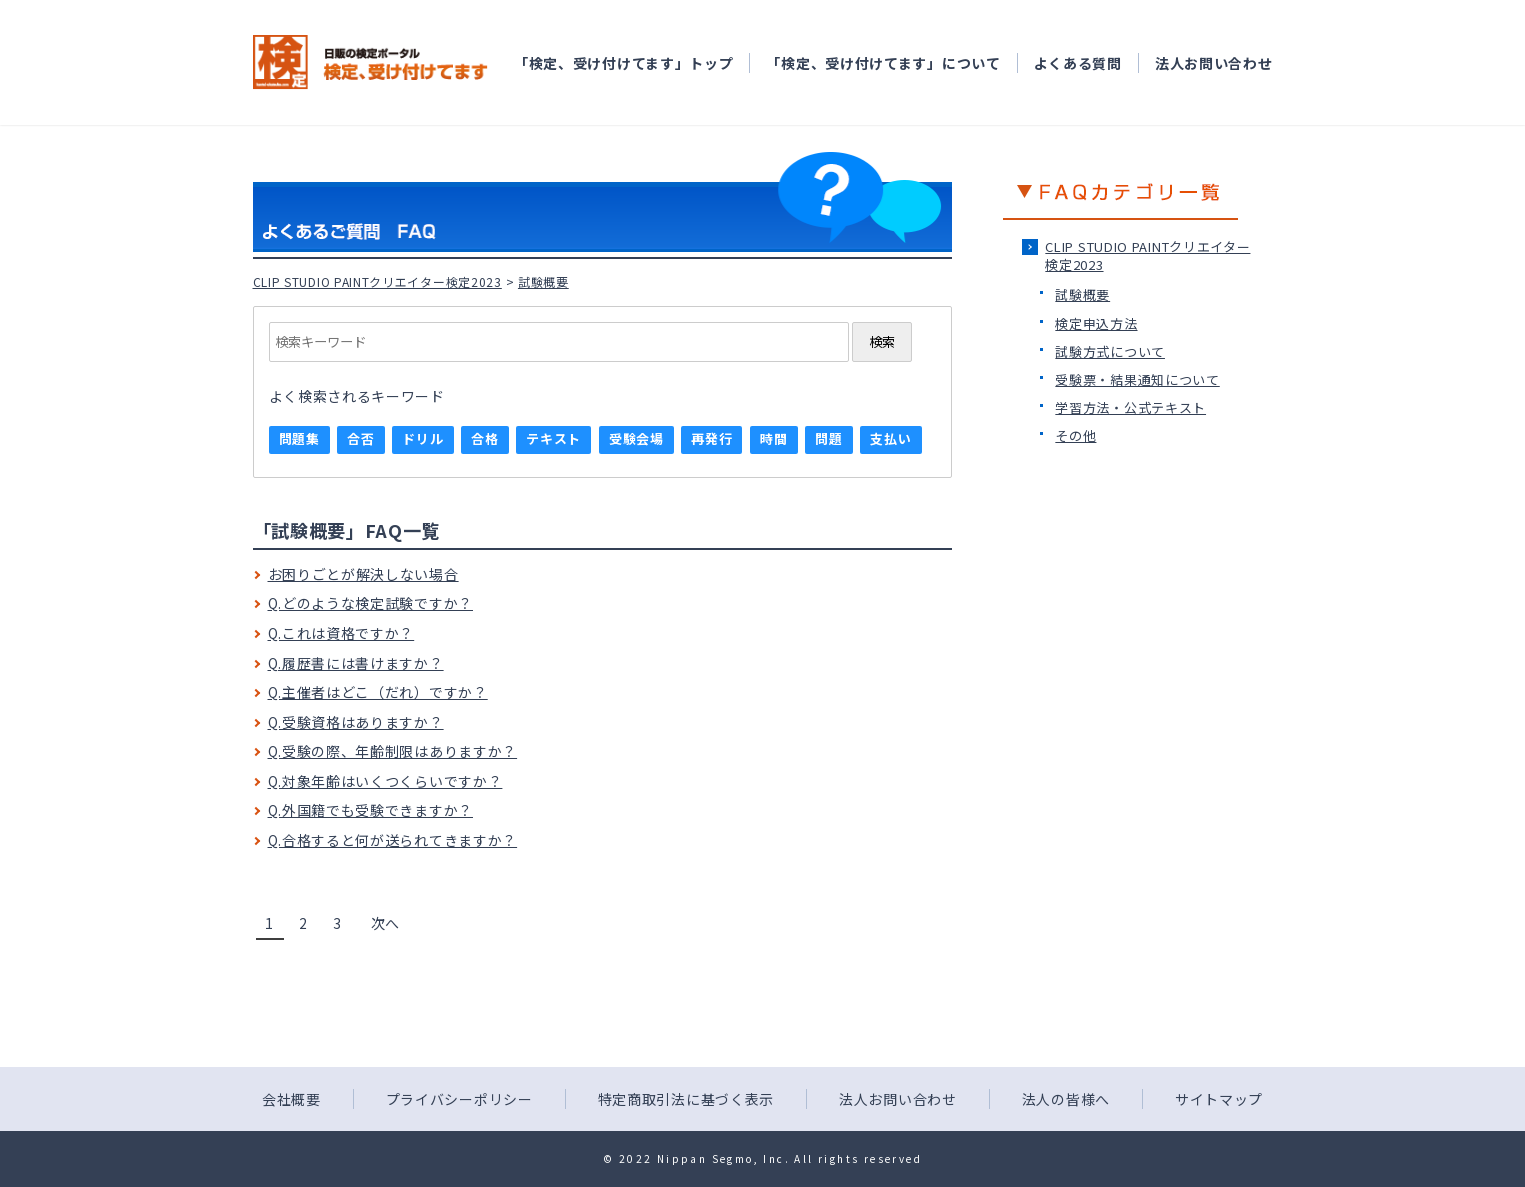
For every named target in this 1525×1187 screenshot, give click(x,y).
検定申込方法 (1096, 323)
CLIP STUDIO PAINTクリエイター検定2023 (377, 281)
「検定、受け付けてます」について (883, 63)
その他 (1075, 435)
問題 (828, 438)
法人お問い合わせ (1214, 63)
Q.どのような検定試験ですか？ (371, 603)
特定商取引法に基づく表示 (686, 1099)
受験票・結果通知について (1137, 379)
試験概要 (1082, 294)
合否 (360, 438)
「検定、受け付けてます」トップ (624, 63)
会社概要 (291, 1099)
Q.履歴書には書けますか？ (356, 663)
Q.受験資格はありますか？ (356, 722)
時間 (773, 438)
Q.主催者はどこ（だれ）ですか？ (378, 692)
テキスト (553, 438)
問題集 (299, 438)
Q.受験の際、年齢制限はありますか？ (393, 751)
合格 (484, 438)
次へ (385, 923)
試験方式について (1110, 351)
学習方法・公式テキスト (1130, 407)
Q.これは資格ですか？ (341, 633)
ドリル (422, 438)
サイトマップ (1219, 1099)
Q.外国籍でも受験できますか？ (371, 810)
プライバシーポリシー (459, 1099)
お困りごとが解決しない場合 (363, 574)
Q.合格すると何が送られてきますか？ (393, 840)
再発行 (711, 438)
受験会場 (636, 438)
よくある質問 (1078, 63)
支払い (890, 438)
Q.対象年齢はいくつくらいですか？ (385, 781)
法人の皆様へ (1066, 1099)
